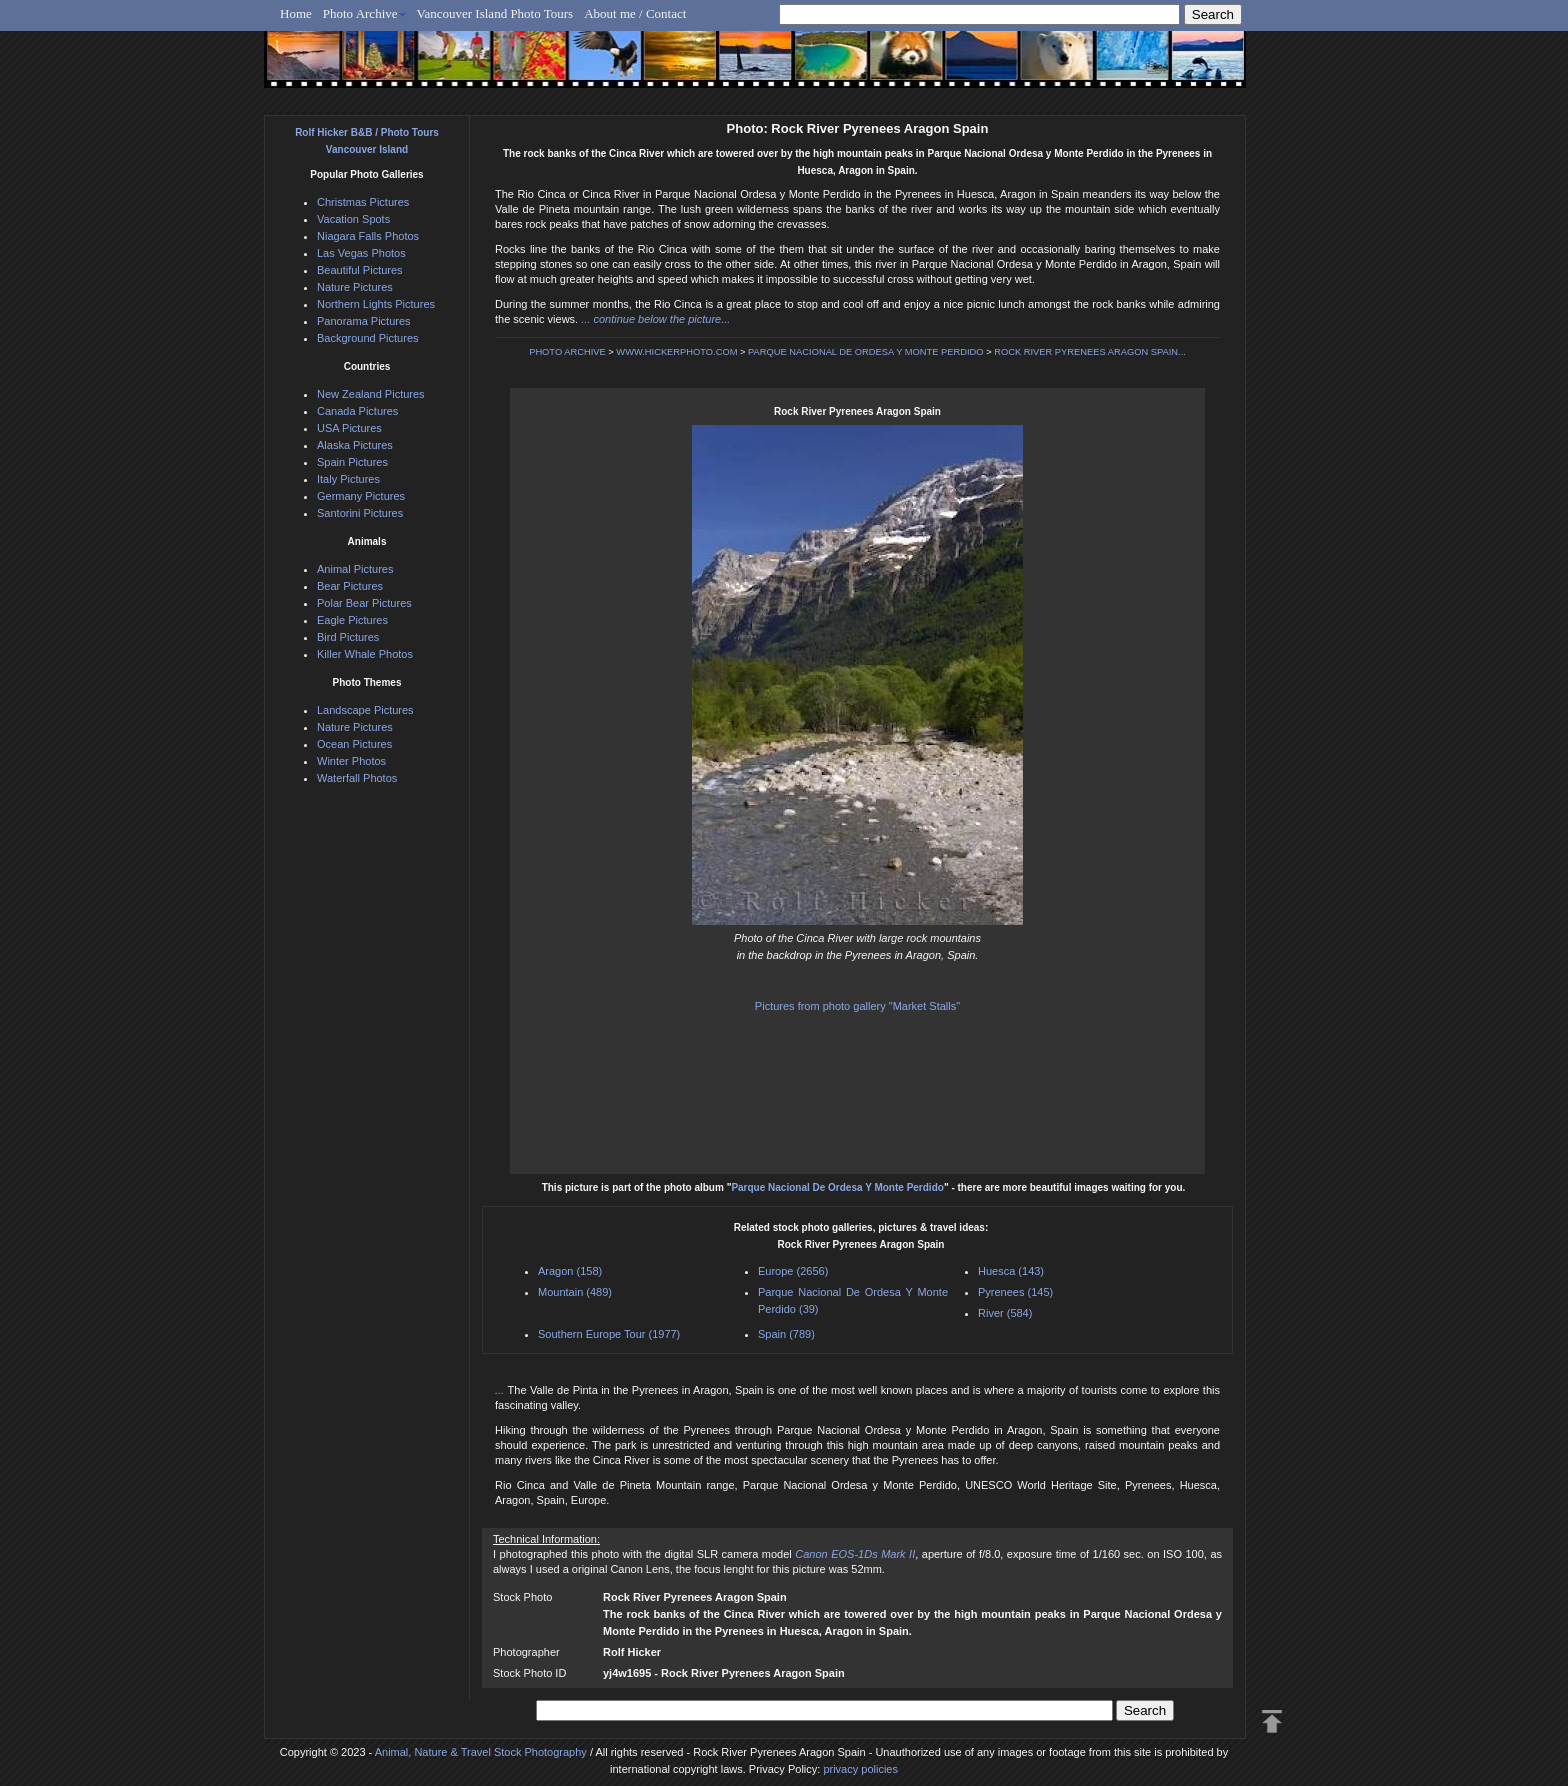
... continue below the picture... (655, 319)
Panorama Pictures (364, 321)
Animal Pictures (355, 569)
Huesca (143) (1011, 1271)
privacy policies (860, 1769)
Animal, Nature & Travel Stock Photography (481, 1752)
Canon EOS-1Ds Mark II (855, 1554)
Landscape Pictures (365, 710)
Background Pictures (368, 338)
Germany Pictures (361, 496)
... (501, 1390)
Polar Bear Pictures (364, 603)
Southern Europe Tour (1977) (609, 1334)
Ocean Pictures (354, 744)
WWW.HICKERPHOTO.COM (676, 352)
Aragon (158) (570, 1271)
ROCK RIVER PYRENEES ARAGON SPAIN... (1090, 352)
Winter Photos (351, 761)
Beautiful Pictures (360, 270)
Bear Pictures (350, 586)
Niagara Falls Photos (368, 236)
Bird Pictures (348, 637)
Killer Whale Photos (365, 654)
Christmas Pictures (363, 202)
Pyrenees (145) (1015, 1292)
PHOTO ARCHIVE (567, 352)
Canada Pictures (357, 411)
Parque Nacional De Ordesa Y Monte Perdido (837, 1187)
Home (296, 13)
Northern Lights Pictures (376, 304)
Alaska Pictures (355, 445)
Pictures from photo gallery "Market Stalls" (857, 1006)
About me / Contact (635, 13)
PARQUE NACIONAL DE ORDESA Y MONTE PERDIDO (866, 352)
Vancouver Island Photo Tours (495, 13)
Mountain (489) (575, 1292)
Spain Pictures (352, 462)
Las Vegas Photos (361, 253)
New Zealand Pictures (371, 394)
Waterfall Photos (357, 778)
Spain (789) (786, 1334)
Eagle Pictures (352, 620)
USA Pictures (349, 428)
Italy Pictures (348, 479)
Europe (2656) (793, 1271)
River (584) (1005, 1313)
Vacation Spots (353, 219)
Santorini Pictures (360, 513)
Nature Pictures (355, 287)
